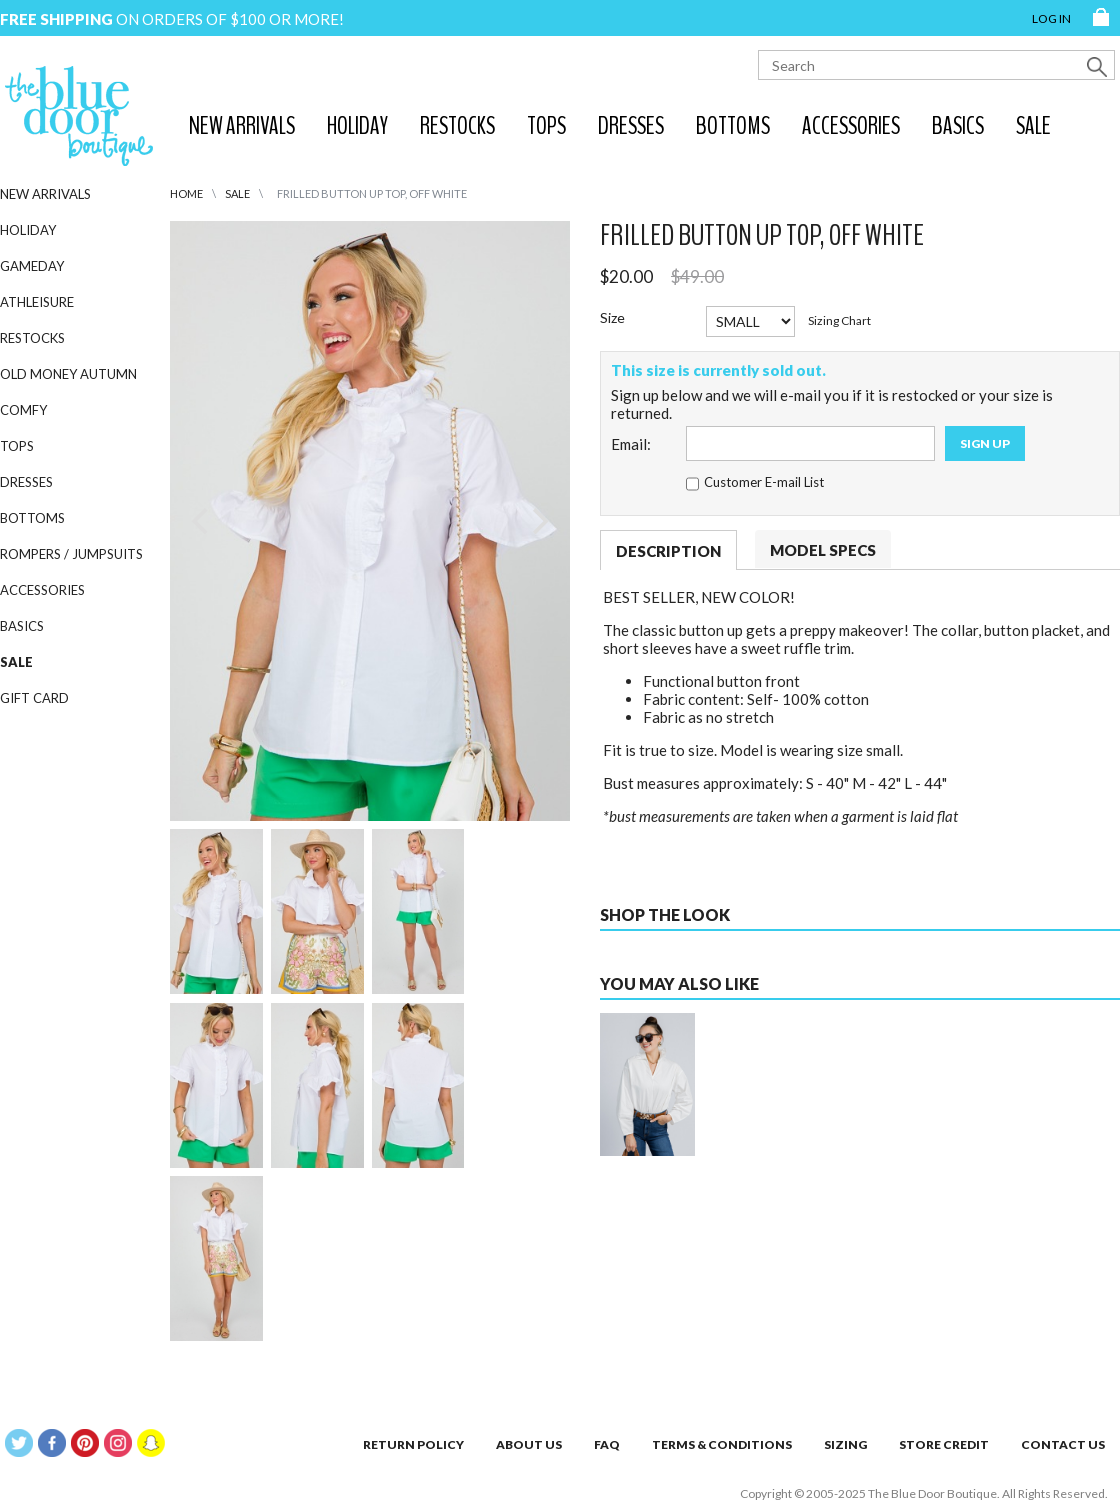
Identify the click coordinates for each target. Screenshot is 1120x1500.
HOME (186, 193)
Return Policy (413, 1444)
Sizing (845, 1444)
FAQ (607, 1444)
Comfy (23, 410)
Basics (958, 126)
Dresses (631, 126)
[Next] (538, 521)
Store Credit (944, 1444)
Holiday (357, 126)
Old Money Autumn (68, 374)
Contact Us (1063, 1444)
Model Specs (823, 550)
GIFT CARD (34, 698)
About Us (529, 1444)
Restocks (457, 126)
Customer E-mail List (764, 482)
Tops (546, 126)
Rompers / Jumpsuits (71, 554)
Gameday (32, 266)
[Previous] (202, 521)
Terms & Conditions (722, 1444)
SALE (1033, 126)
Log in (1051, 18)
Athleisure (37, 302)
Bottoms (733, 126)
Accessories (851, 126)
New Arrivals (242, 126)
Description (668, 551)
